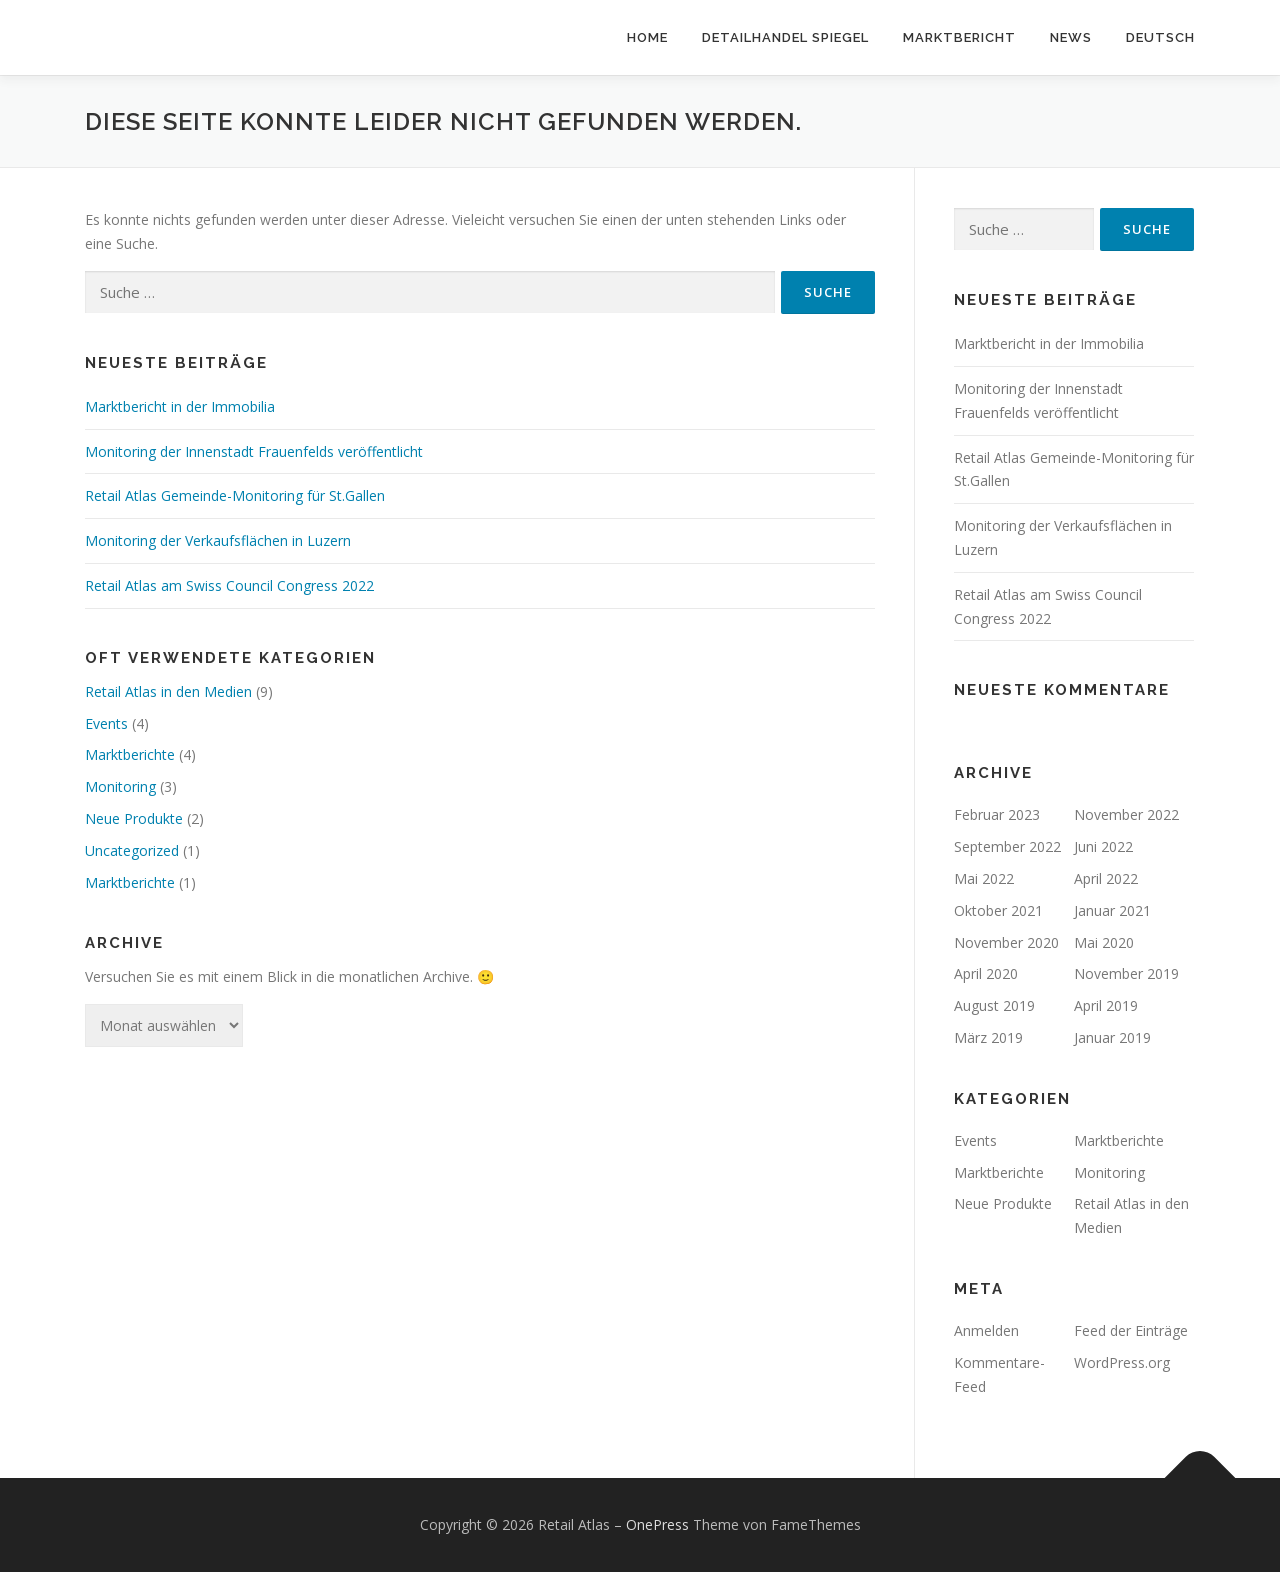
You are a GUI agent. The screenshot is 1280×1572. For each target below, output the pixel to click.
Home (647, 37)
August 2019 (994, 1005)
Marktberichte (130, 754)
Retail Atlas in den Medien (168, 691)
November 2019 (1126, 973)
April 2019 (1106, 1005)
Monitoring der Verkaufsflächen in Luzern (218, 540)
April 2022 (1106, 878)
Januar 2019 (1112, 1037)
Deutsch (1160, 37)
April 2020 (986, 973)
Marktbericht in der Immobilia (180, 406)
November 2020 (1006, 942)
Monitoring (120, 786)
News (1071, 37)
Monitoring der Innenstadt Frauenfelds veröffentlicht (254, 451)
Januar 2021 (1112, 910)
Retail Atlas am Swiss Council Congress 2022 (229, 585)
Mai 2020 (1104, 942)
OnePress (657, 1524)
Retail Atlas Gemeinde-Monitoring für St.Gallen (235, 495)
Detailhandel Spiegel (785, 37)
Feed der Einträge (1131, 1330)
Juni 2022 (1103, 846)
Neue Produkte (134, 818)
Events (106, 723)
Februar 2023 (997, 814)
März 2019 (988, 1037)
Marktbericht (959, 37)
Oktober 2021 (998, 910)
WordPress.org (1122, 1362)
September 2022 (1007, 846)
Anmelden (986, 1330)
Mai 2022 (984, 878)
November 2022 (1126, 814)
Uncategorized (132, 850)
